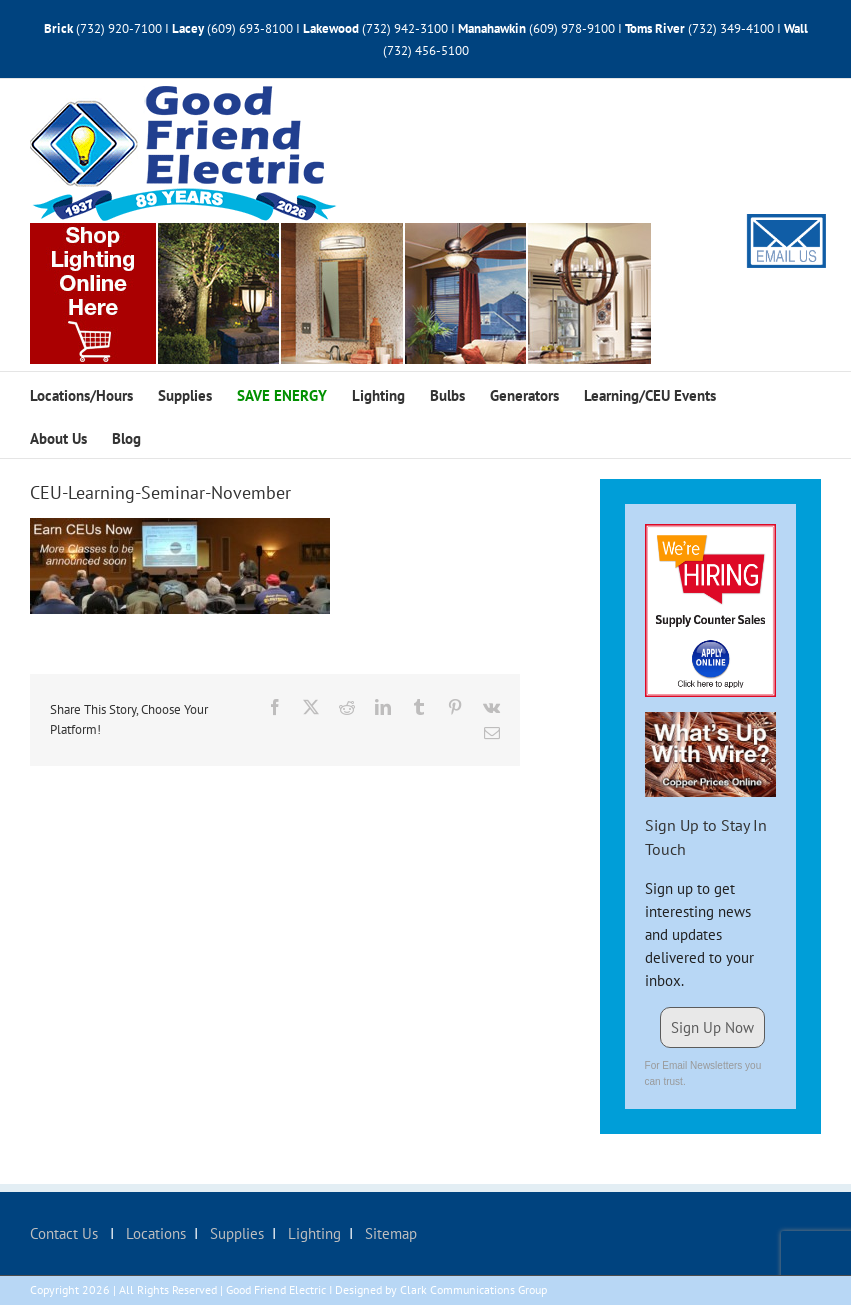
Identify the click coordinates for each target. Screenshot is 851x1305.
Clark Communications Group (473, 1289)
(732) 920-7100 (119, 28)
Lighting (312, 1233)
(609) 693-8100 (250, 28)
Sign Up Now (712, 1027)
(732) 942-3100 (405, 28)
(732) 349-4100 (732, 28)
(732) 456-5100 (426, 50)
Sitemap (389, 1233)
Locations (154, 1233)
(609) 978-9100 (572, 28)
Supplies (235, 1233)
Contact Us (66, 1233)
